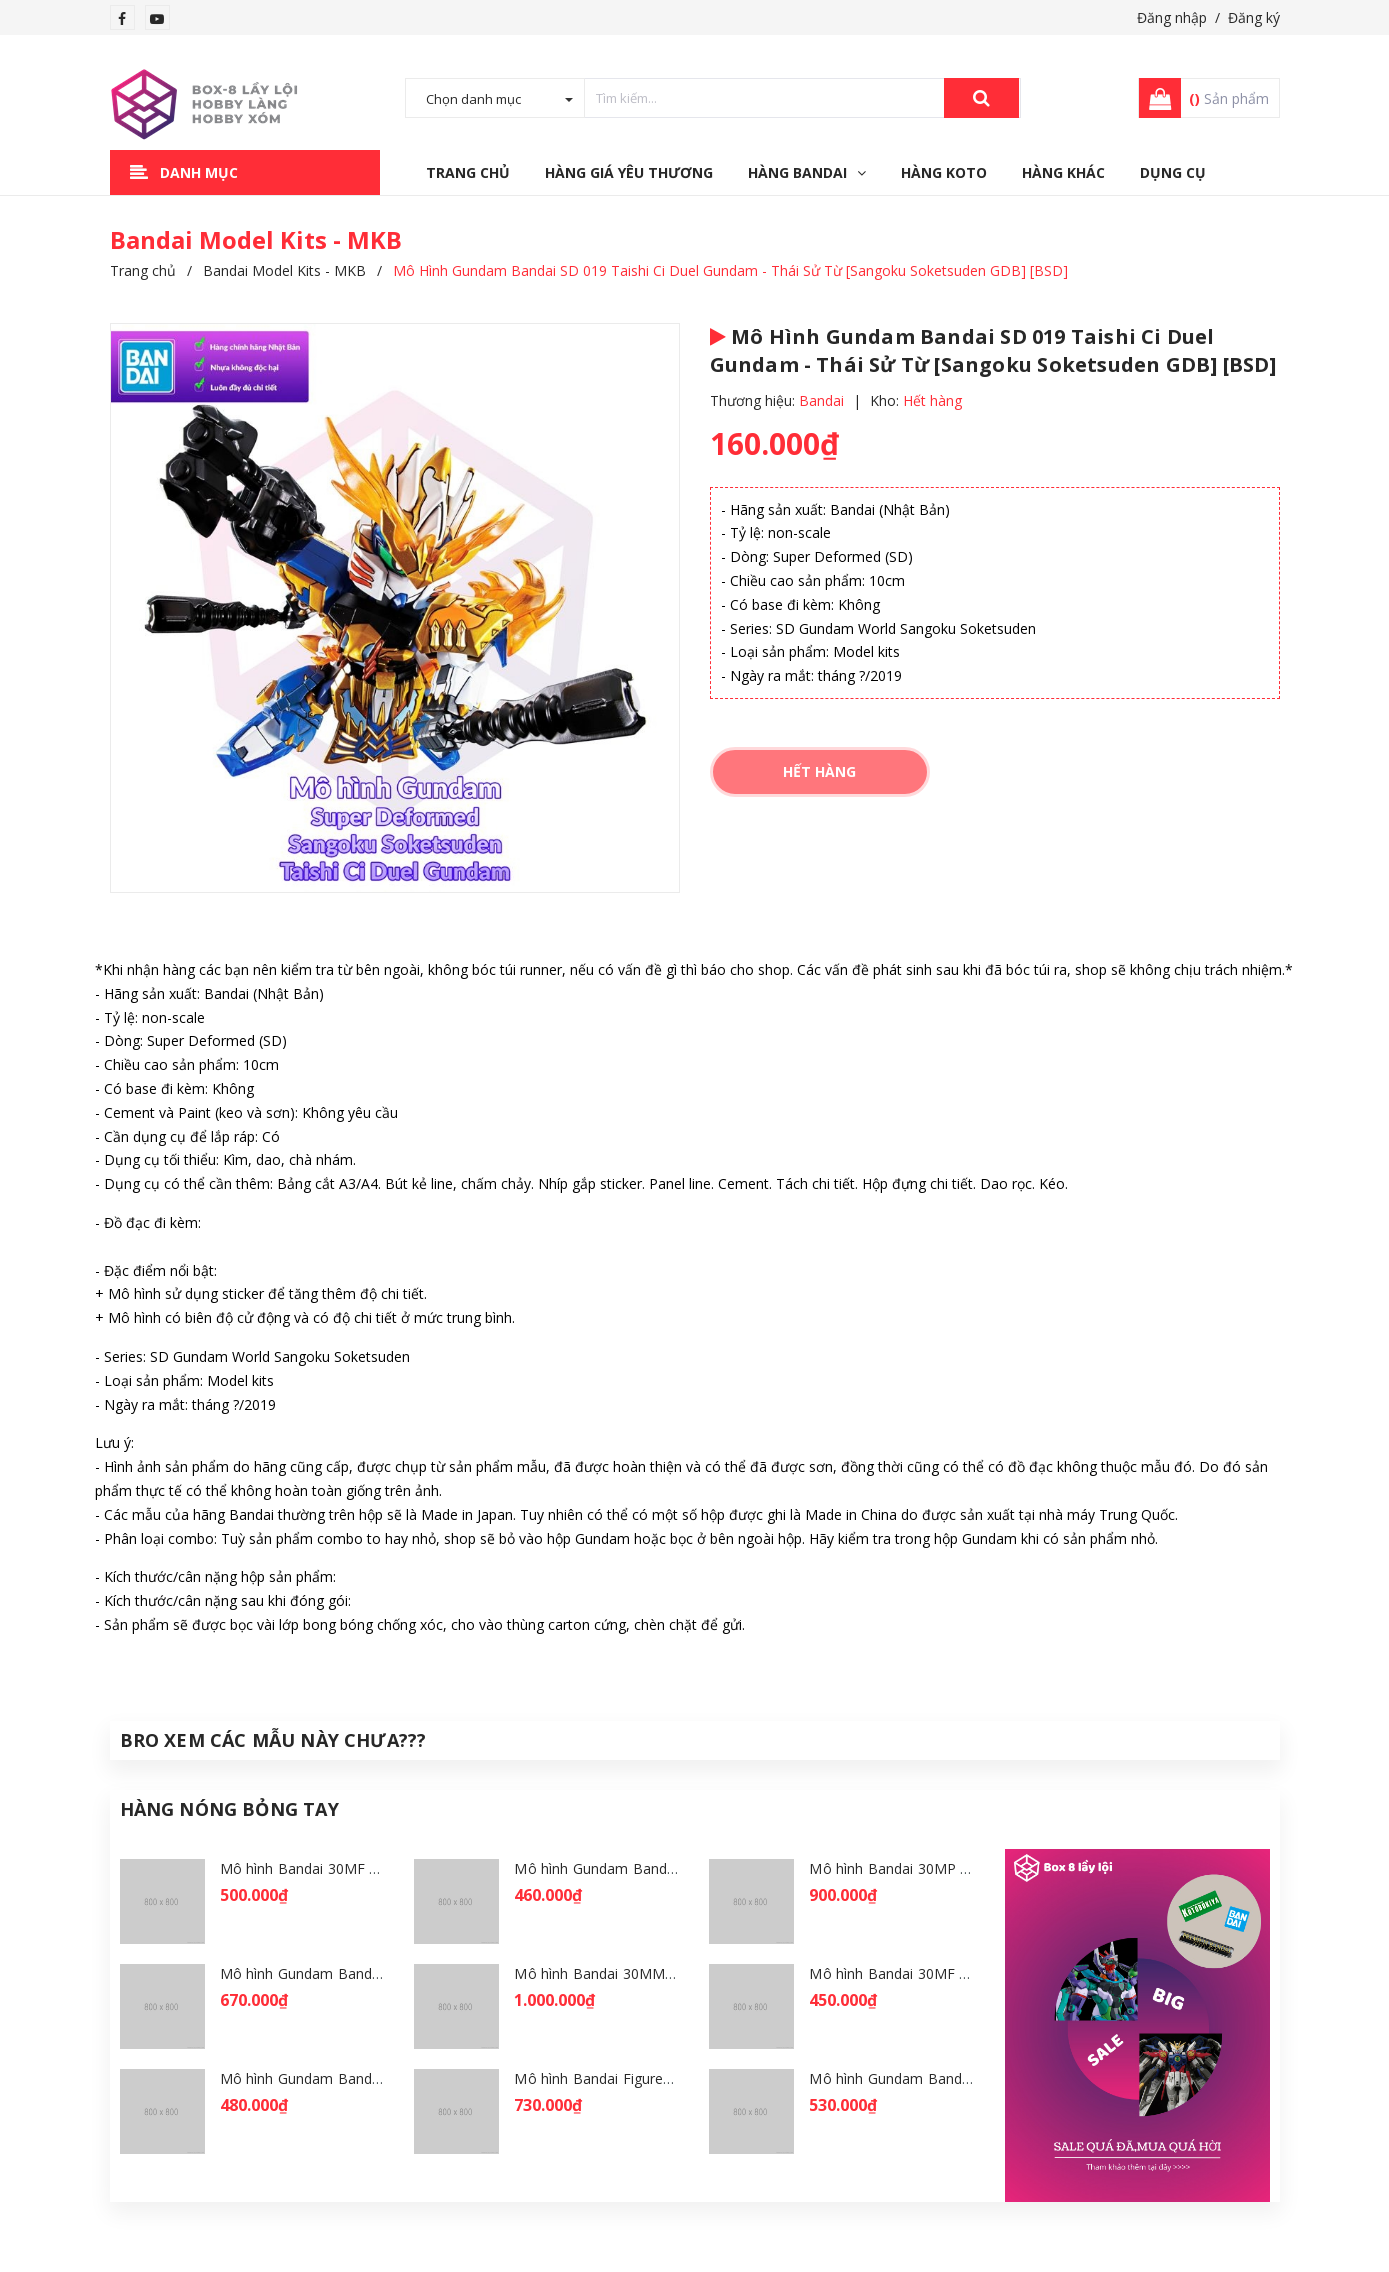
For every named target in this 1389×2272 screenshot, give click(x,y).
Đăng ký (1254, 17)
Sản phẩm (1229, 98)
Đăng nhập (1172, 17)
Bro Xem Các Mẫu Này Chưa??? (273, 1740)
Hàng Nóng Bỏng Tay (229, 1809)
